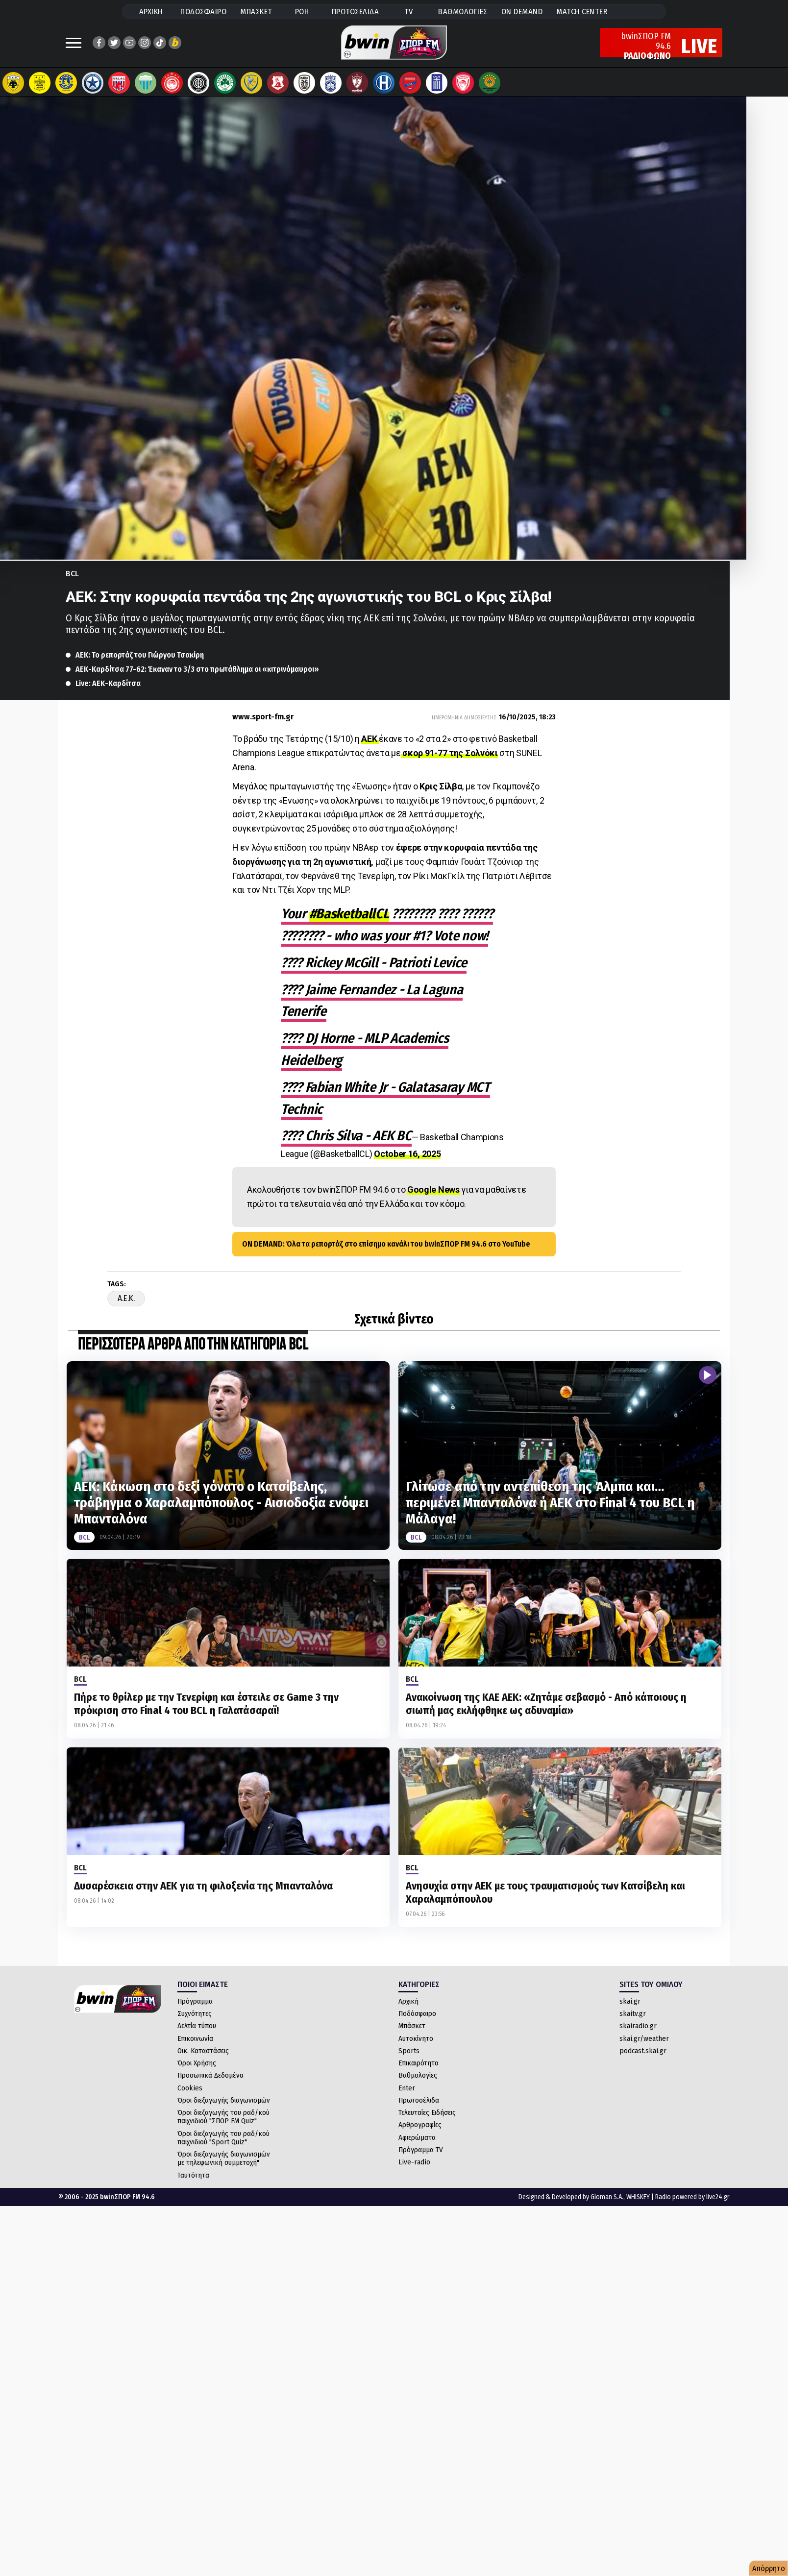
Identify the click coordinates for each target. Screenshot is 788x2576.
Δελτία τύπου (196, 2025)
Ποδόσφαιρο (417, 2013)
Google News (433, 1189)
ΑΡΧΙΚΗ (151, 11)
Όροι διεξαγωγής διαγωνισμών (223, 2100)
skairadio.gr (638, 2025)
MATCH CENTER (581, 11)
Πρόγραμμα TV (420, 2149)
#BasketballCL (349, 914)
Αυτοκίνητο (415, 2038)
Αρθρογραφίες (420, 2124)
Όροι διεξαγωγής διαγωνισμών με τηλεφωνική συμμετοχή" (223, 2158)
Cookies (189, 2088)
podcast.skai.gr (642, 2050)
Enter (406, 2088)
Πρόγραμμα (195, 2001)
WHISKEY (638, 2197)
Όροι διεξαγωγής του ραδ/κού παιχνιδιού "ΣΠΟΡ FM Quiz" (223, 2116)
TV (408, 11)
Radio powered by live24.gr (692, 2197)
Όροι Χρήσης (196, 2063)
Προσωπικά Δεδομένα (210, 2075)
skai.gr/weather (644, 2038)
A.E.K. (126, 1298)
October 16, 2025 (407, 1154)
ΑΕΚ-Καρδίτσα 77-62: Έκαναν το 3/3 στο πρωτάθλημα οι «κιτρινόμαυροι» (197, 669)
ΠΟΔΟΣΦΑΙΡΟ (203, 11)
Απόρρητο (768, 2568)
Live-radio (414, 2162)
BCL (72, 573)
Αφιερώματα (417, 2137)
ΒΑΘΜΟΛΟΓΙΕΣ (463, 11)
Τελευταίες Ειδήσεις (427, 2112)
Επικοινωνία (195, 2038)
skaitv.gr (632, 2013)
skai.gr (629, 2001)
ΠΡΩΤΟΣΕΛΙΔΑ (355, 11)
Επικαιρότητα (418, 2063)
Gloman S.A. (607, 2197)
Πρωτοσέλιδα (418, 2100)
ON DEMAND (522, 11)
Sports (408, 2050)
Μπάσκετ (411, 2025)
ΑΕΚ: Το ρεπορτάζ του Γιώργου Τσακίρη (139, 655)
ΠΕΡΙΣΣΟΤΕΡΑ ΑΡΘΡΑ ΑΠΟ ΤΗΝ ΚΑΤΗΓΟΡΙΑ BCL (193, 1344)
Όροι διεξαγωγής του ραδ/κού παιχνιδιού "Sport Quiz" (223, 2137)
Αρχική (408, 2001)
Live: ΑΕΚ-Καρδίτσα (108, 683)
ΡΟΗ (302, 11)
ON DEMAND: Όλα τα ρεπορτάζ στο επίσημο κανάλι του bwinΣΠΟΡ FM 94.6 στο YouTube (386, 1244)
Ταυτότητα (193, 2175)
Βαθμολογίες (417, 2075)
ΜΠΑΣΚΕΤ (256, 11)
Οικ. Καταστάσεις (203, 2050)
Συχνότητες (194, 2013)
